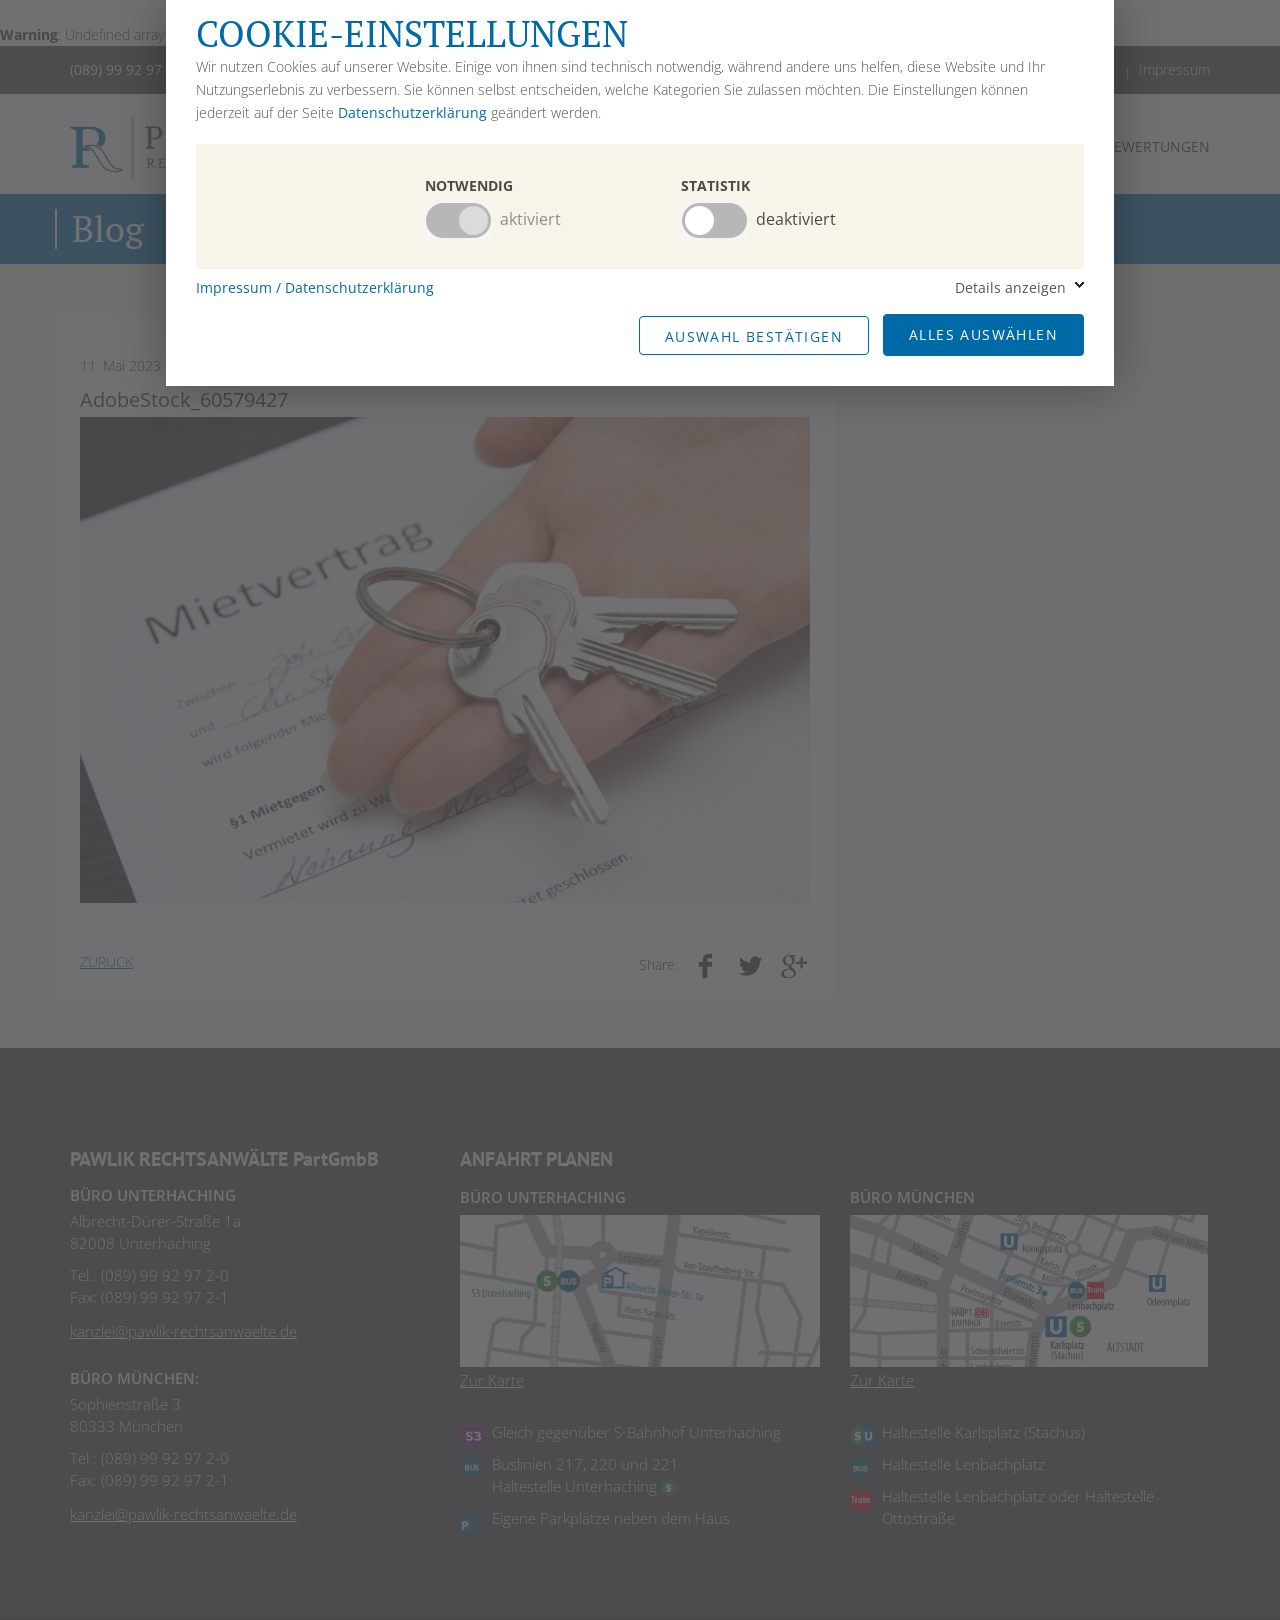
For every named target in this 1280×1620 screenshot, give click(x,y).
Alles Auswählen (983, 334)
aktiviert (530, 219)
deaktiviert (796, 219)
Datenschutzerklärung (412, 112)
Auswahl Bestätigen (754, 336)
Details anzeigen (1010, 287)
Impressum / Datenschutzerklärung (315, 287)
